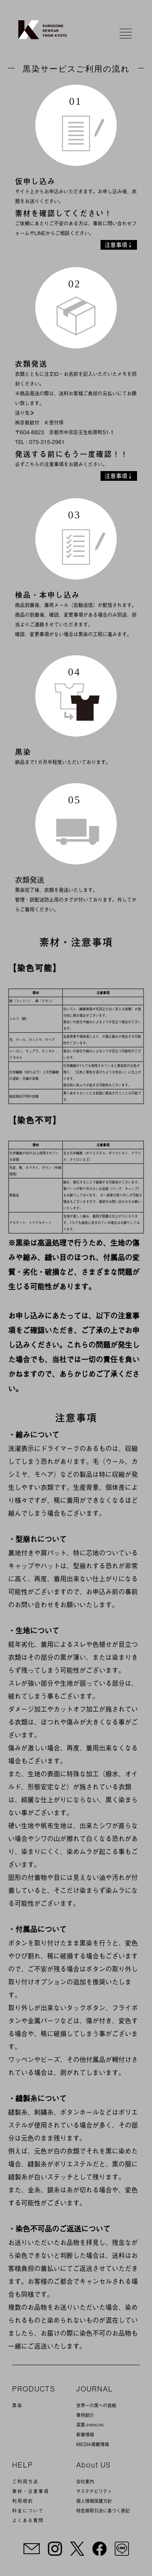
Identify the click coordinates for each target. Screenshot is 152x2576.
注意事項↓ (119, 245)
